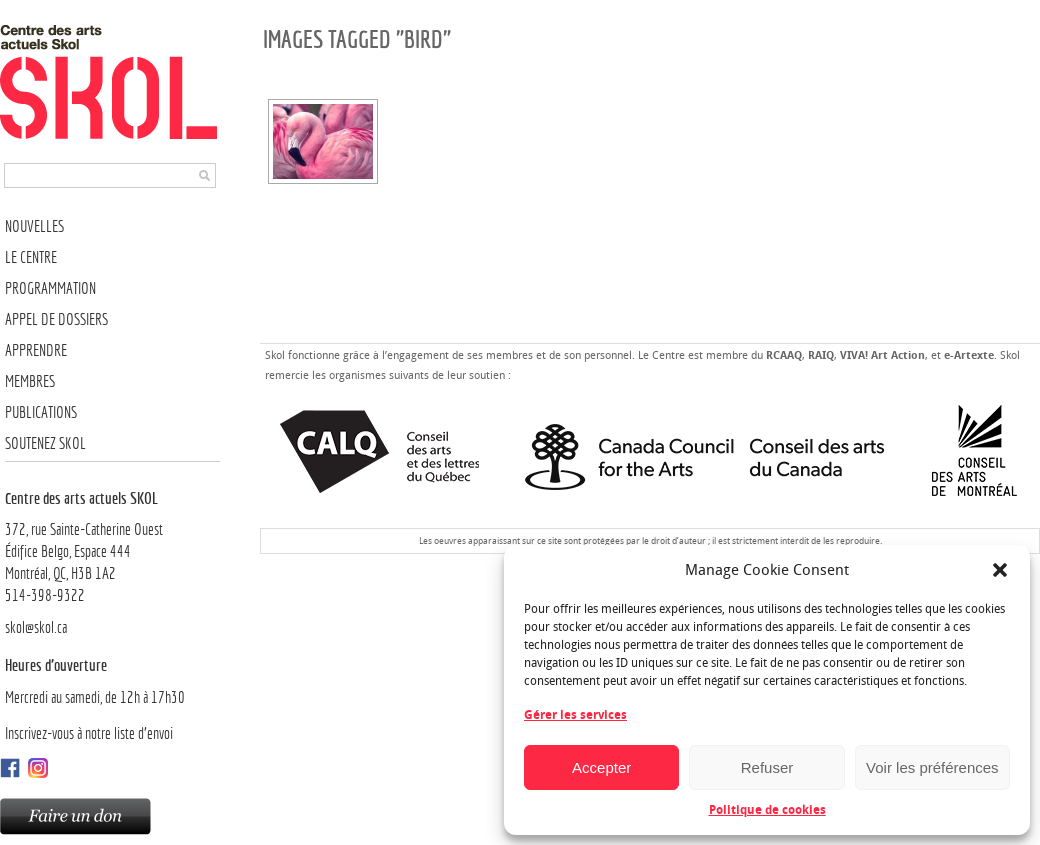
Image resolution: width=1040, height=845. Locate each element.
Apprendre (36, 350)
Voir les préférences (932, 767)
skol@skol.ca (36, 627)
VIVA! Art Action (882, 355)
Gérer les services (575, 715)
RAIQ (821, 355)
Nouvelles (34, 226)
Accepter (601, 767)
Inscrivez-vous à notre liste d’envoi (89, 733)
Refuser (767, 767)
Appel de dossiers (56, 319)
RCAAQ (784, 355)
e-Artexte (969, 355)
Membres (30, 381)
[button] (1000, 570)
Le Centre (31, 257)
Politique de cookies (767, 810)
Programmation (50, 288)
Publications (41, 412)
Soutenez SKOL (45, 443)
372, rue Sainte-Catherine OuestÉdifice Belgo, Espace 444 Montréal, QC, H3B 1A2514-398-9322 (112, 546)
